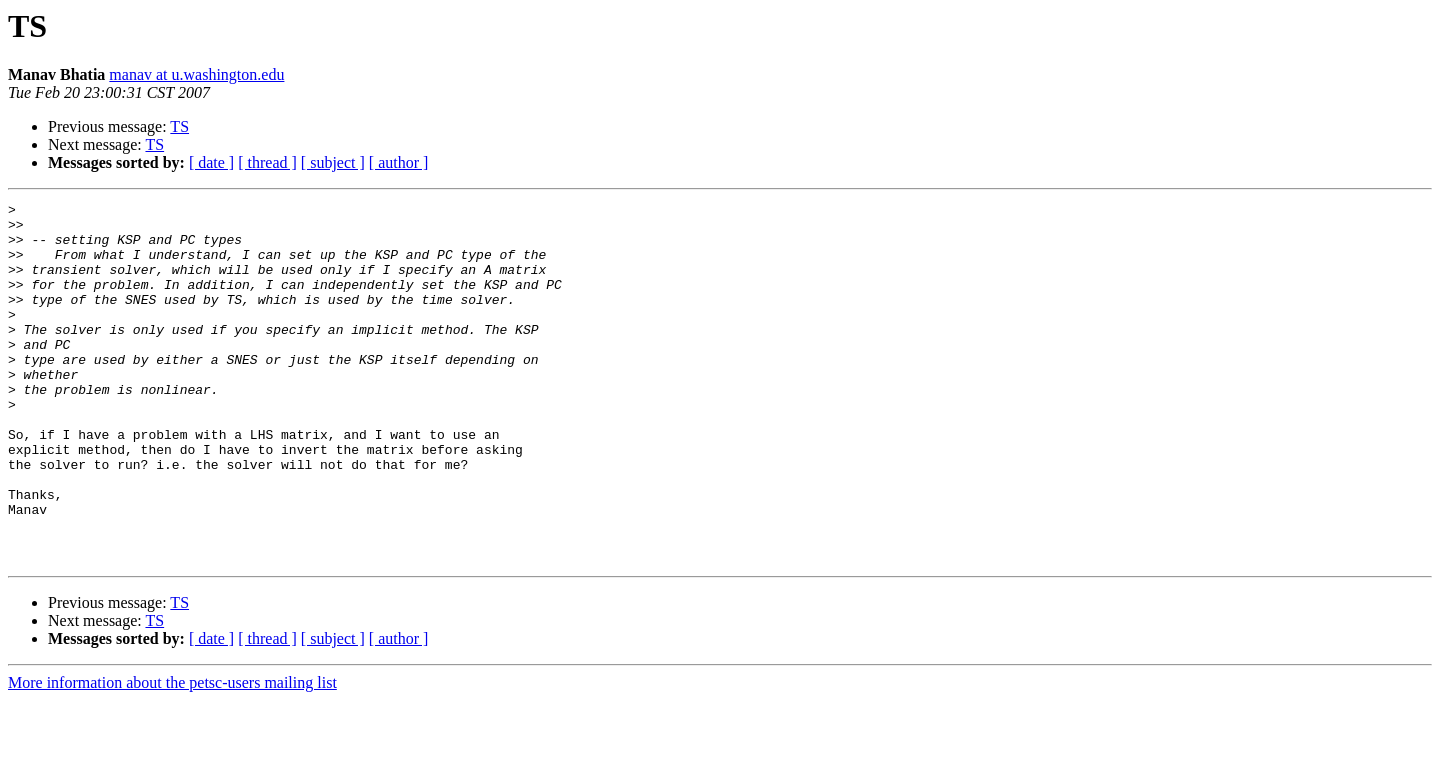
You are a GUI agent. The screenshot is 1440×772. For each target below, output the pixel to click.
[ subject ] (333, 162)
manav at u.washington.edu (196, 74)
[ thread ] (267, 162)
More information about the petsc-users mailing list (172, 754)
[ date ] (211, 162)
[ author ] (399, 162)
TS (179, 126)
